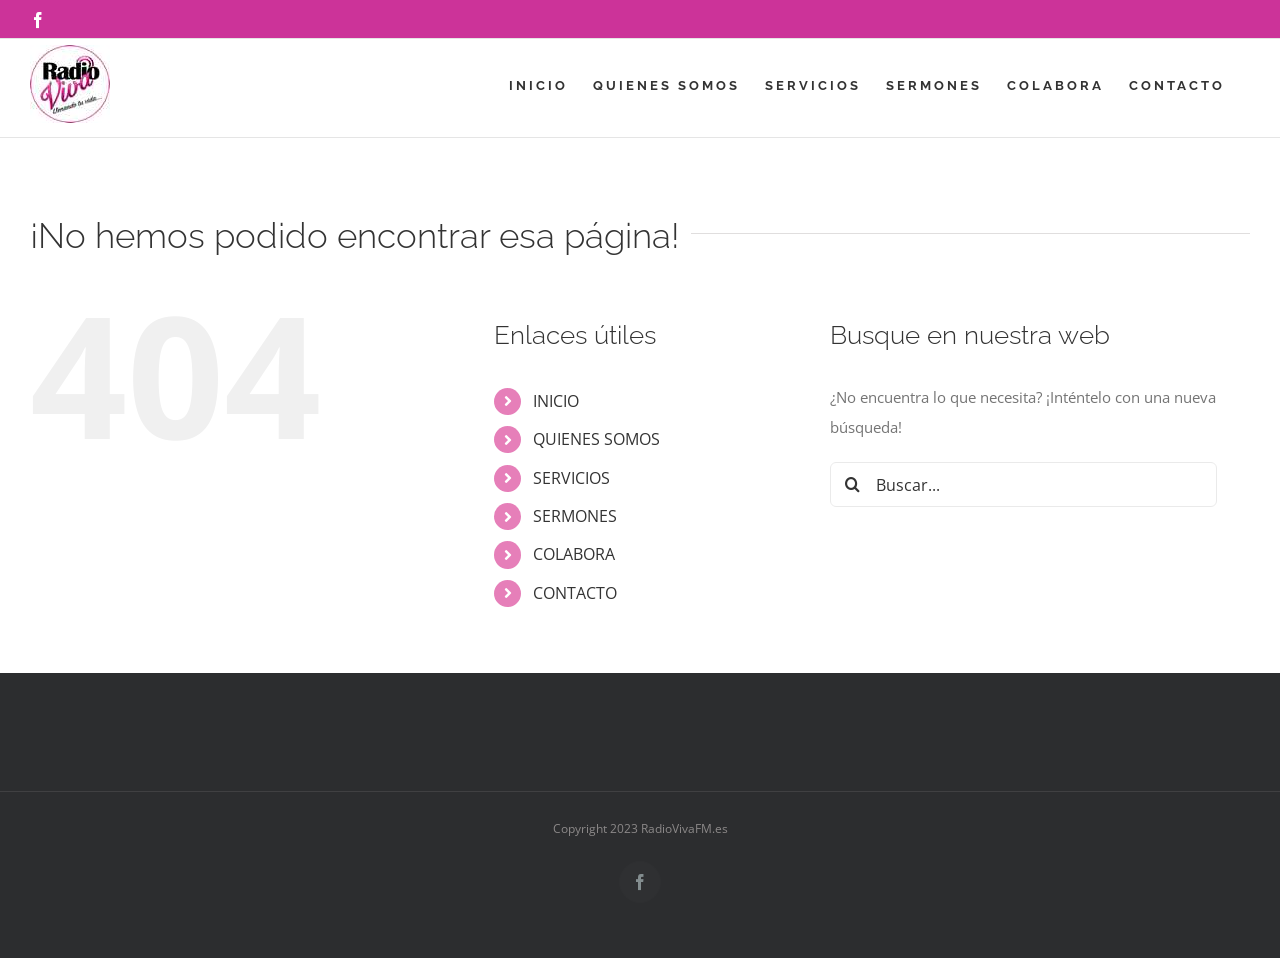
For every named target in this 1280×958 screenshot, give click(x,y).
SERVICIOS (571, 478)
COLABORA (574, 554)
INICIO (556, 401)
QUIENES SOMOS (596, 439)
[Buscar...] (1023, 484)
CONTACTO (575, 593)
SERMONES (575, 516)
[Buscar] (852, 484)
